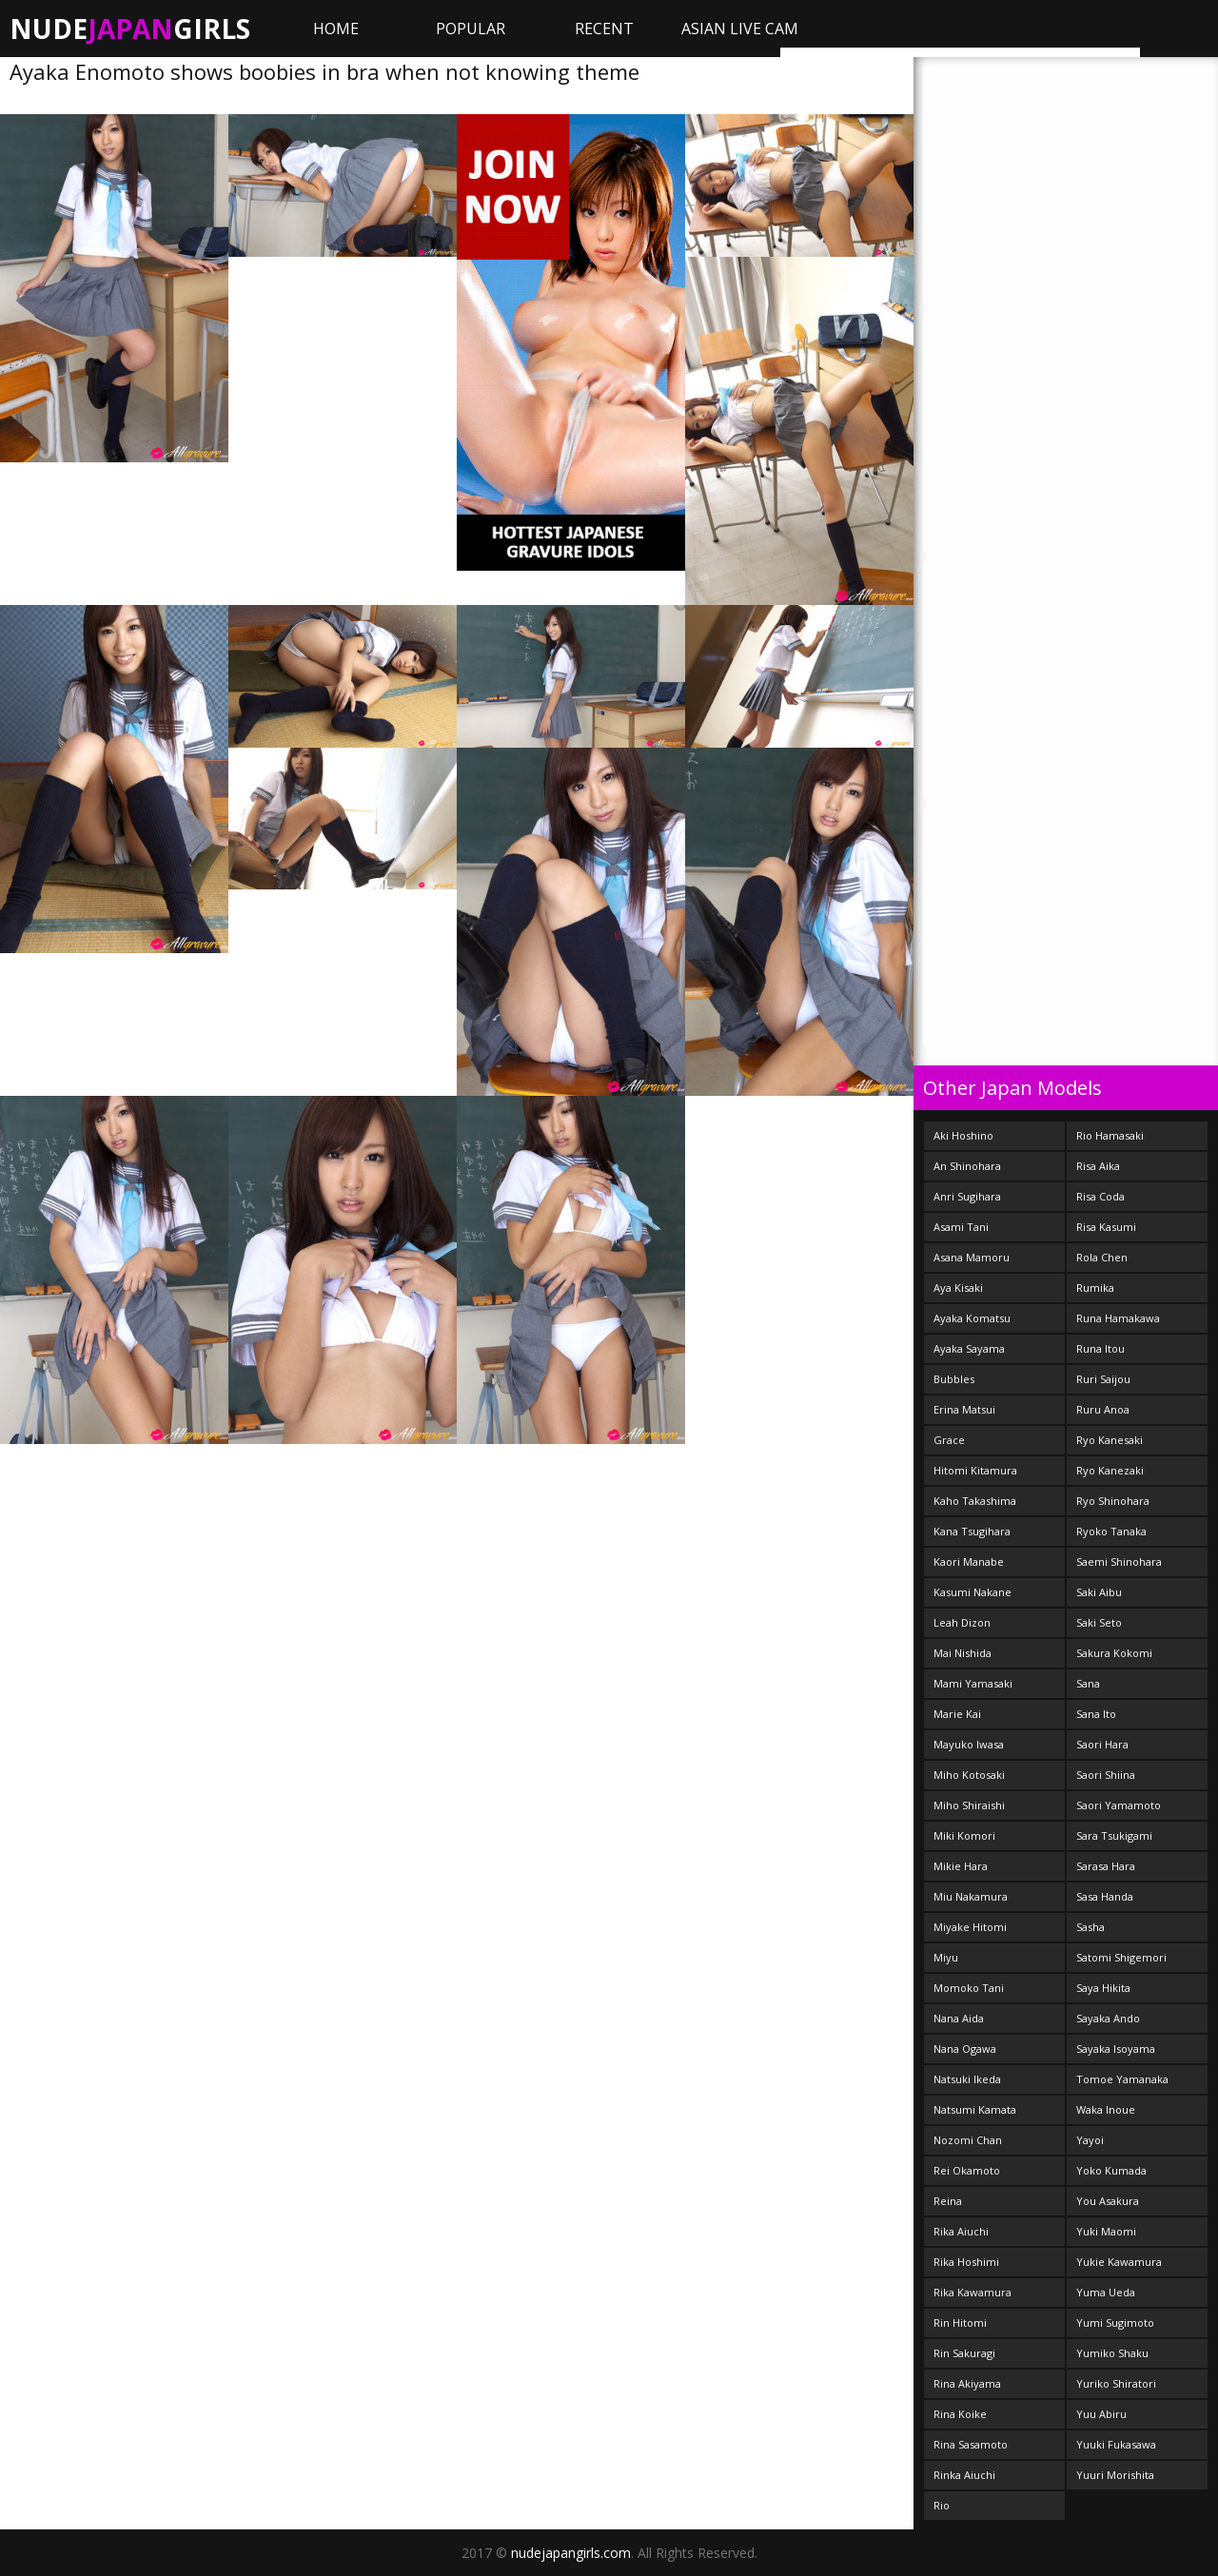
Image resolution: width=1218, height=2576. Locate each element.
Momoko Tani (968, 1988)
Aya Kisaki (958, 1287)
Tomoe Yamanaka (1122, 2079)
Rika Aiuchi (961, 2231)
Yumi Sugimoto (1115, 2322)
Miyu (945, 1957)
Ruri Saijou (1103, 1379)
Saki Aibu (1099, 1592)
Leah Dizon (962, 1622)
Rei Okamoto (966, 2170)
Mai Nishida (962, 1653)
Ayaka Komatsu (972, 1318)
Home (336, 28)
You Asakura (1107, 2201)
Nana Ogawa (964, 2048)
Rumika (1095, 1287)
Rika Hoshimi (966, 2261)
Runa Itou (1100, 1348)
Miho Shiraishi (969, 1805)
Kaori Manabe (968, 1561)
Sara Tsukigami (1114, 1835)
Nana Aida (958, 2018)
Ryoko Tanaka (1111, 1531)
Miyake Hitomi (970, 1927)
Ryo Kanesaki (1109, 1440)
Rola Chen (1102, 1257)
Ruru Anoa (1103, 1409)
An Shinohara (967, 1166)
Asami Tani (961, 1227)
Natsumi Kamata (974, 2109)
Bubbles (953, 1379)
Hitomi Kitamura (975, 1470)
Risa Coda (1100, 1196)
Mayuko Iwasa (968, 1744)
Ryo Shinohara (1112, 1500)
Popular (470, 28)
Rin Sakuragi (964, 2353)
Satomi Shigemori (1121, 1957)
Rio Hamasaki (1110, 1135)
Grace (949, 1440)
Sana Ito (1096, 1714)
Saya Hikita (1103, 1988)
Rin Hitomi (960, 2322)
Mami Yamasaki (972, 1683)
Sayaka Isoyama (1115, 2048)
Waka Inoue (1105, 2109)
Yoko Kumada (1111, 2170)
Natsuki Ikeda (967, 2079)
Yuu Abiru (1101, 2414)
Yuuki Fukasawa (1116, 2444)
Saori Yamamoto (1118, 1805)
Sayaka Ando (1108, 2018)
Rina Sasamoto (970, 2444)
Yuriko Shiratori (1116, 2383)
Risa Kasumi (1106, 1227)
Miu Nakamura (970, 1896)
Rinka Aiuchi (964, 2475)
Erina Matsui (964, 1409)
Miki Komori (964, 1835)
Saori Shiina (1105, 1774)
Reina (947, 2201)
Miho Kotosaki (969, 1774)
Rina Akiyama (967, 2383)
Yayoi (1090, 2140)
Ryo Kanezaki (1110, 1470)
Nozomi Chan (967, 2140)
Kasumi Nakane (972, 1592)
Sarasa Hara (1105, 1866)
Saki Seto (1099, 1622)
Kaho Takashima (974, 1500)
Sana (1088, 1683)
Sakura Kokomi (1114, 1653)
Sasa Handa (1104, 1896)
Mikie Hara (960, 1866)
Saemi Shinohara (1119, 1561)
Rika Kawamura (972, 2292)
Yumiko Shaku (1112, 2353)
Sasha (1090, 1927)
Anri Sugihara (967, 1196)
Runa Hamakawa (1118, 1318)
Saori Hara (1102, 1744)
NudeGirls (130, 28)
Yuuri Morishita (1115, 2475)
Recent (604, 28)
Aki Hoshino (963, 1135)
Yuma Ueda (1105, 2292)
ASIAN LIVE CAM (739, 28)
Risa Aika (1098, 1166)
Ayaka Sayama (969, 1348)
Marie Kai (957, 1714)
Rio (941, 2505)
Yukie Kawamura (1119, 2261)
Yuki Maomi (1106, 2231)
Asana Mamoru (971, 1257)
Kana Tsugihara (972, 1531)
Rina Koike (960, 2414)
